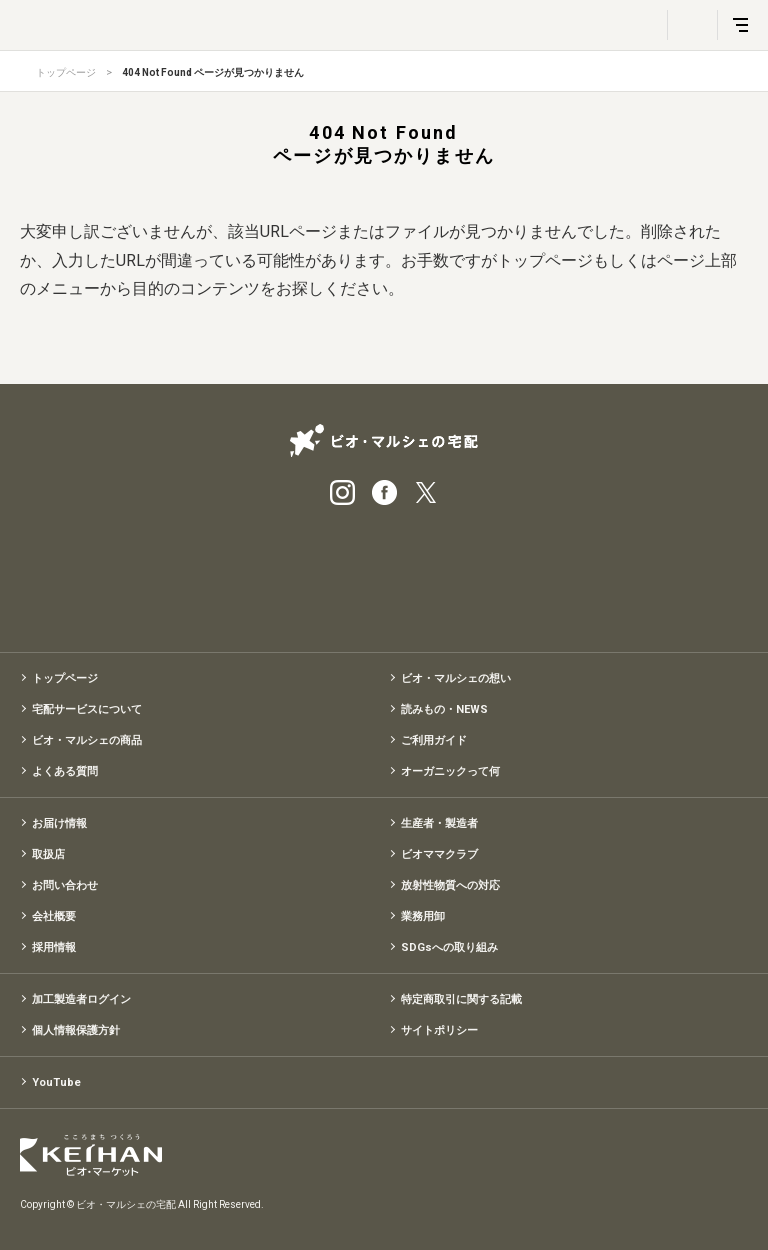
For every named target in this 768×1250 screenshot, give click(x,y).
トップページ (66, 72)
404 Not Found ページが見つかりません (213, 72)
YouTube (56, 1082)
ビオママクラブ (439, 854)
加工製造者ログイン (81, 999)
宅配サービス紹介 (284, 572)
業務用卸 (423, 916)
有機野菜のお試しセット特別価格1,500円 (384, 572)
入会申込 (484, 572)
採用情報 (54, 947)
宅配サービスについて (87, 709)
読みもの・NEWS (444, 709)
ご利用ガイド (434, 740)
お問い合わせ (65, 885)
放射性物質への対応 (450, 885)
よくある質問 (65, 771)
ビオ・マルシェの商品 (87, 740)
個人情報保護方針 (76, 1030)
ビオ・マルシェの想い (456, 678)
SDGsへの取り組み (449, 947)
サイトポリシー (439, 1030)
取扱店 (48, 854)
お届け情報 (59, 823)
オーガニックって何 (450, 771)
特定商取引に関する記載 (461, 999)
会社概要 (54, 916)
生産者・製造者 (439, 823)
